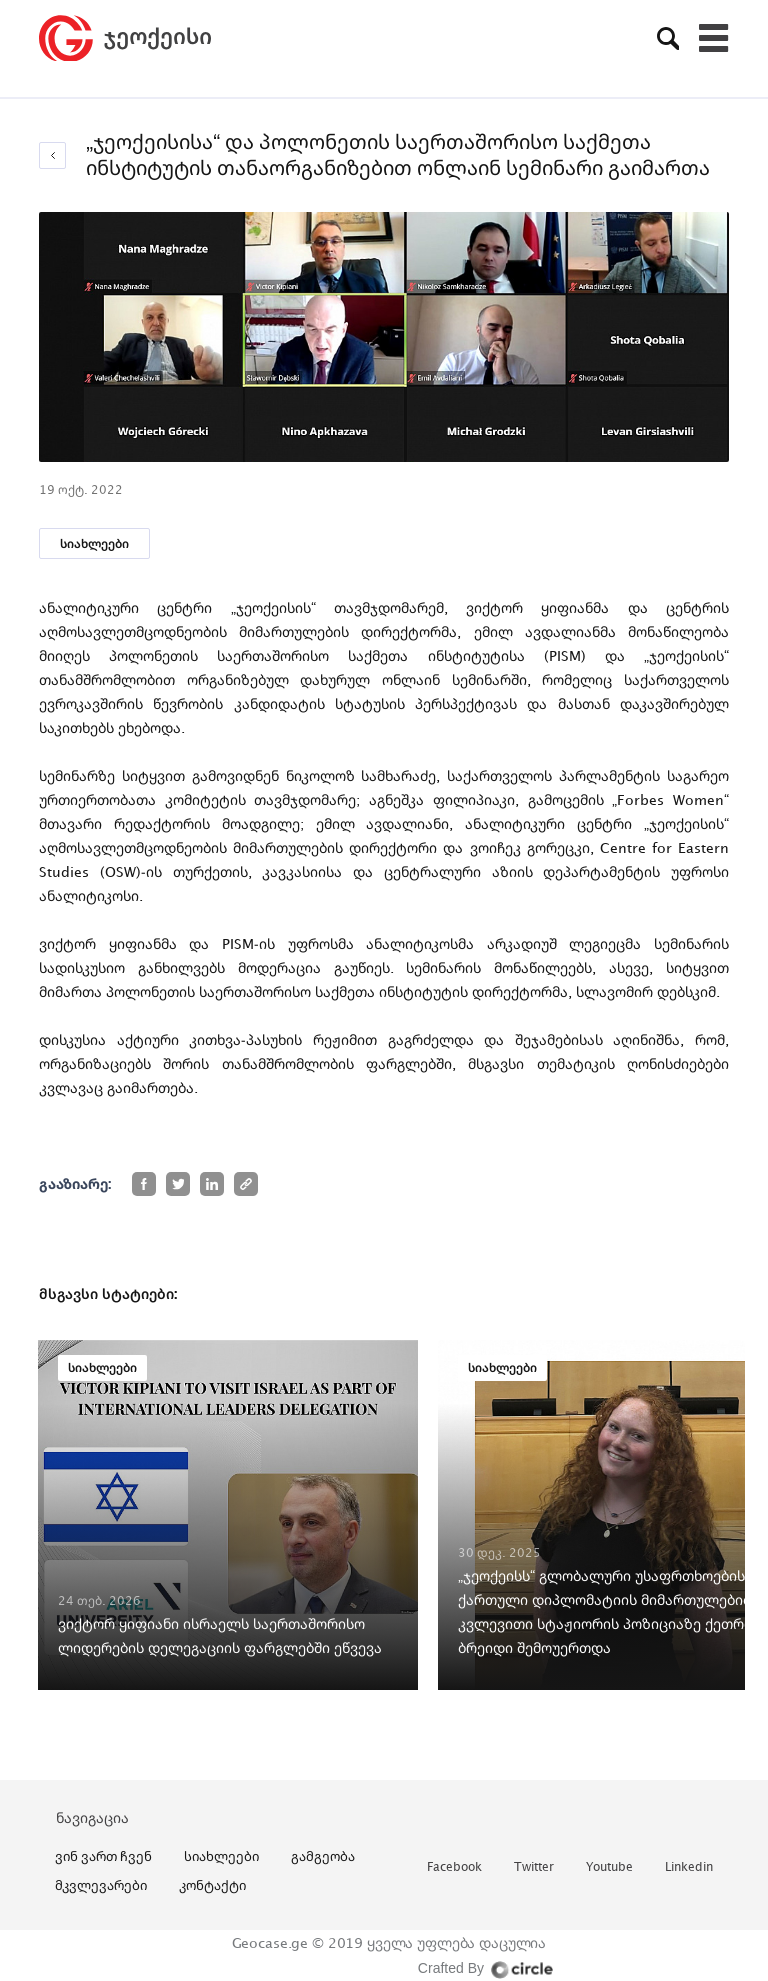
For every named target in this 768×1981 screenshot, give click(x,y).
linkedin (689, 1867)
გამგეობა (323, 1856)
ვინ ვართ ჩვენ (103, 1856)
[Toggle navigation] (714, 38)
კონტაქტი (212, 1885)
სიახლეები (94, 543)
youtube (609, 1867)
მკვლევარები (101, 1885)
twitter (534, 1867)
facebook (454, 1867)
